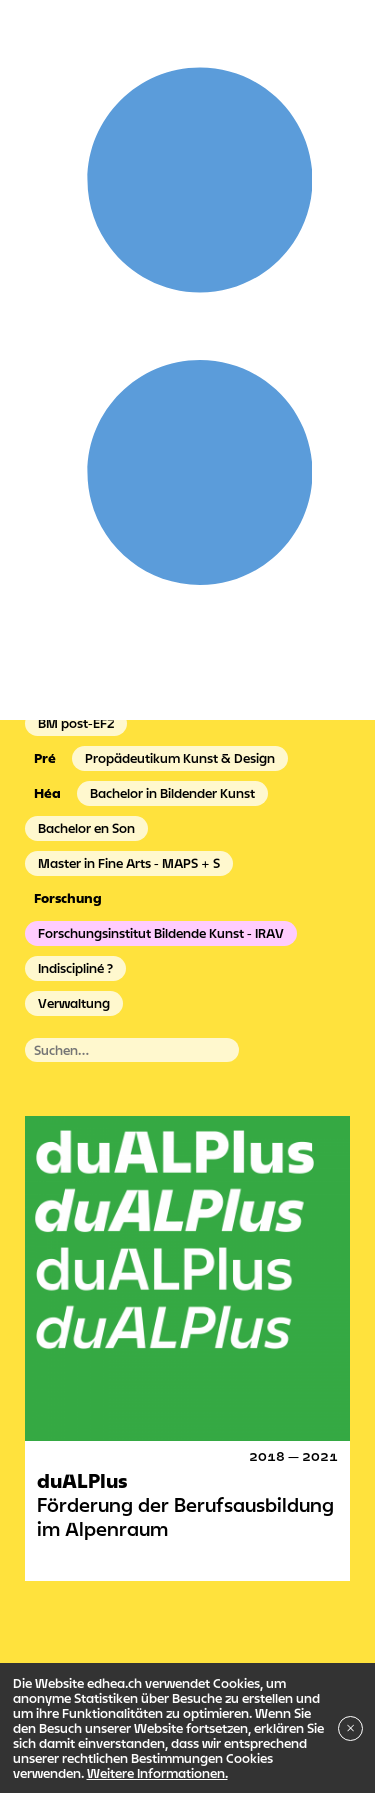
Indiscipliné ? (75, 968)
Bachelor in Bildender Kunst (172, 793)
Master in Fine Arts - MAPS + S (129, 863)
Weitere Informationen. (157, 1773)
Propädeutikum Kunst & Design (180, 758)
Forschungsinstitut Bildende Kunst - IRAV (161, 933)
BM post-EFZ (76, 723)
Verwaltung (74, 1003)
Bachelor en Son (86, 828)
